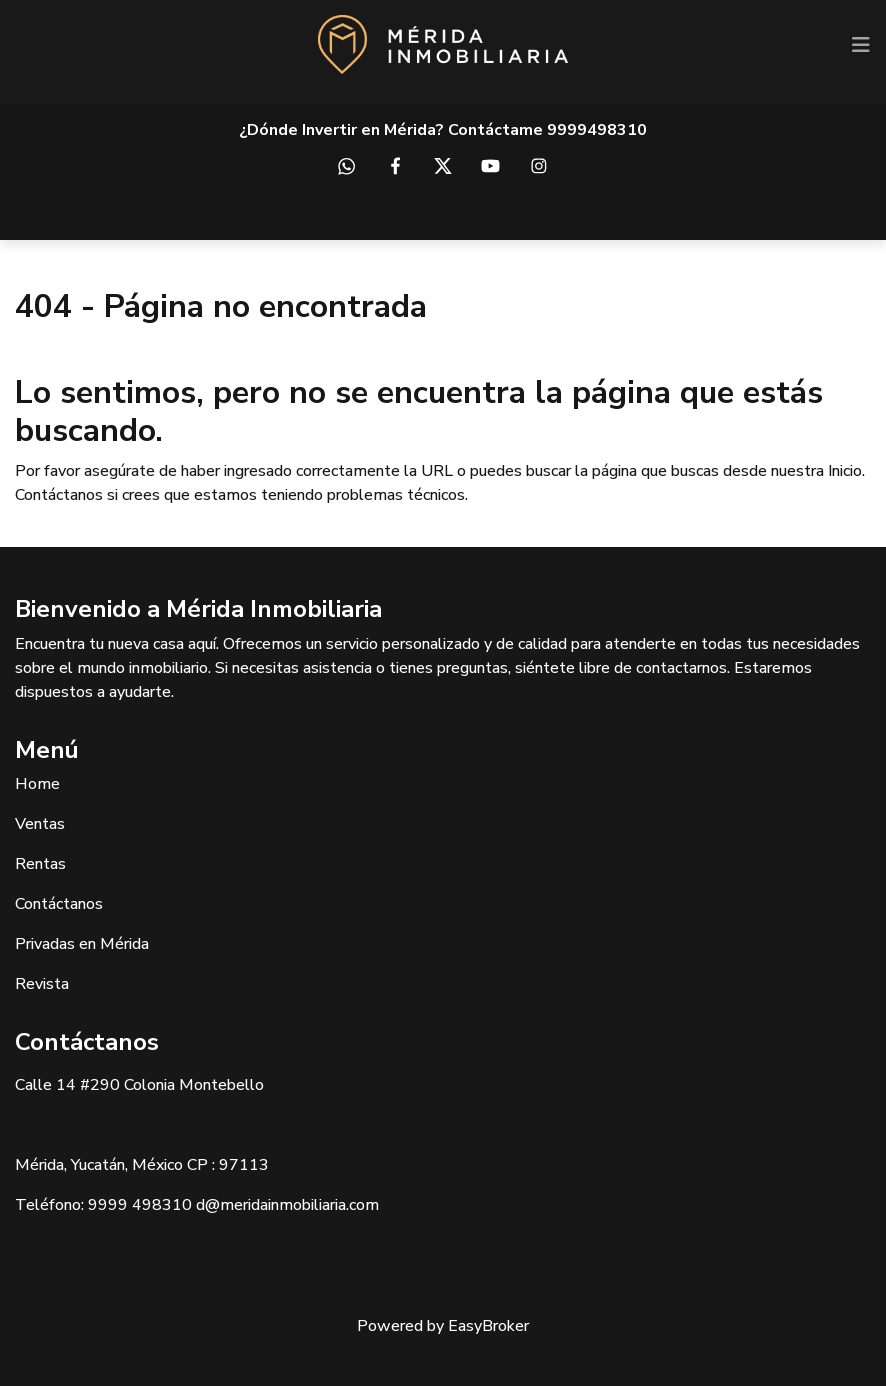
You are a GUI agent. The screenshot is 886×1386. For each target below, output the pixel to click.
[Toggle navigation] (861, 45)
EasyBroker (488, 1326)
